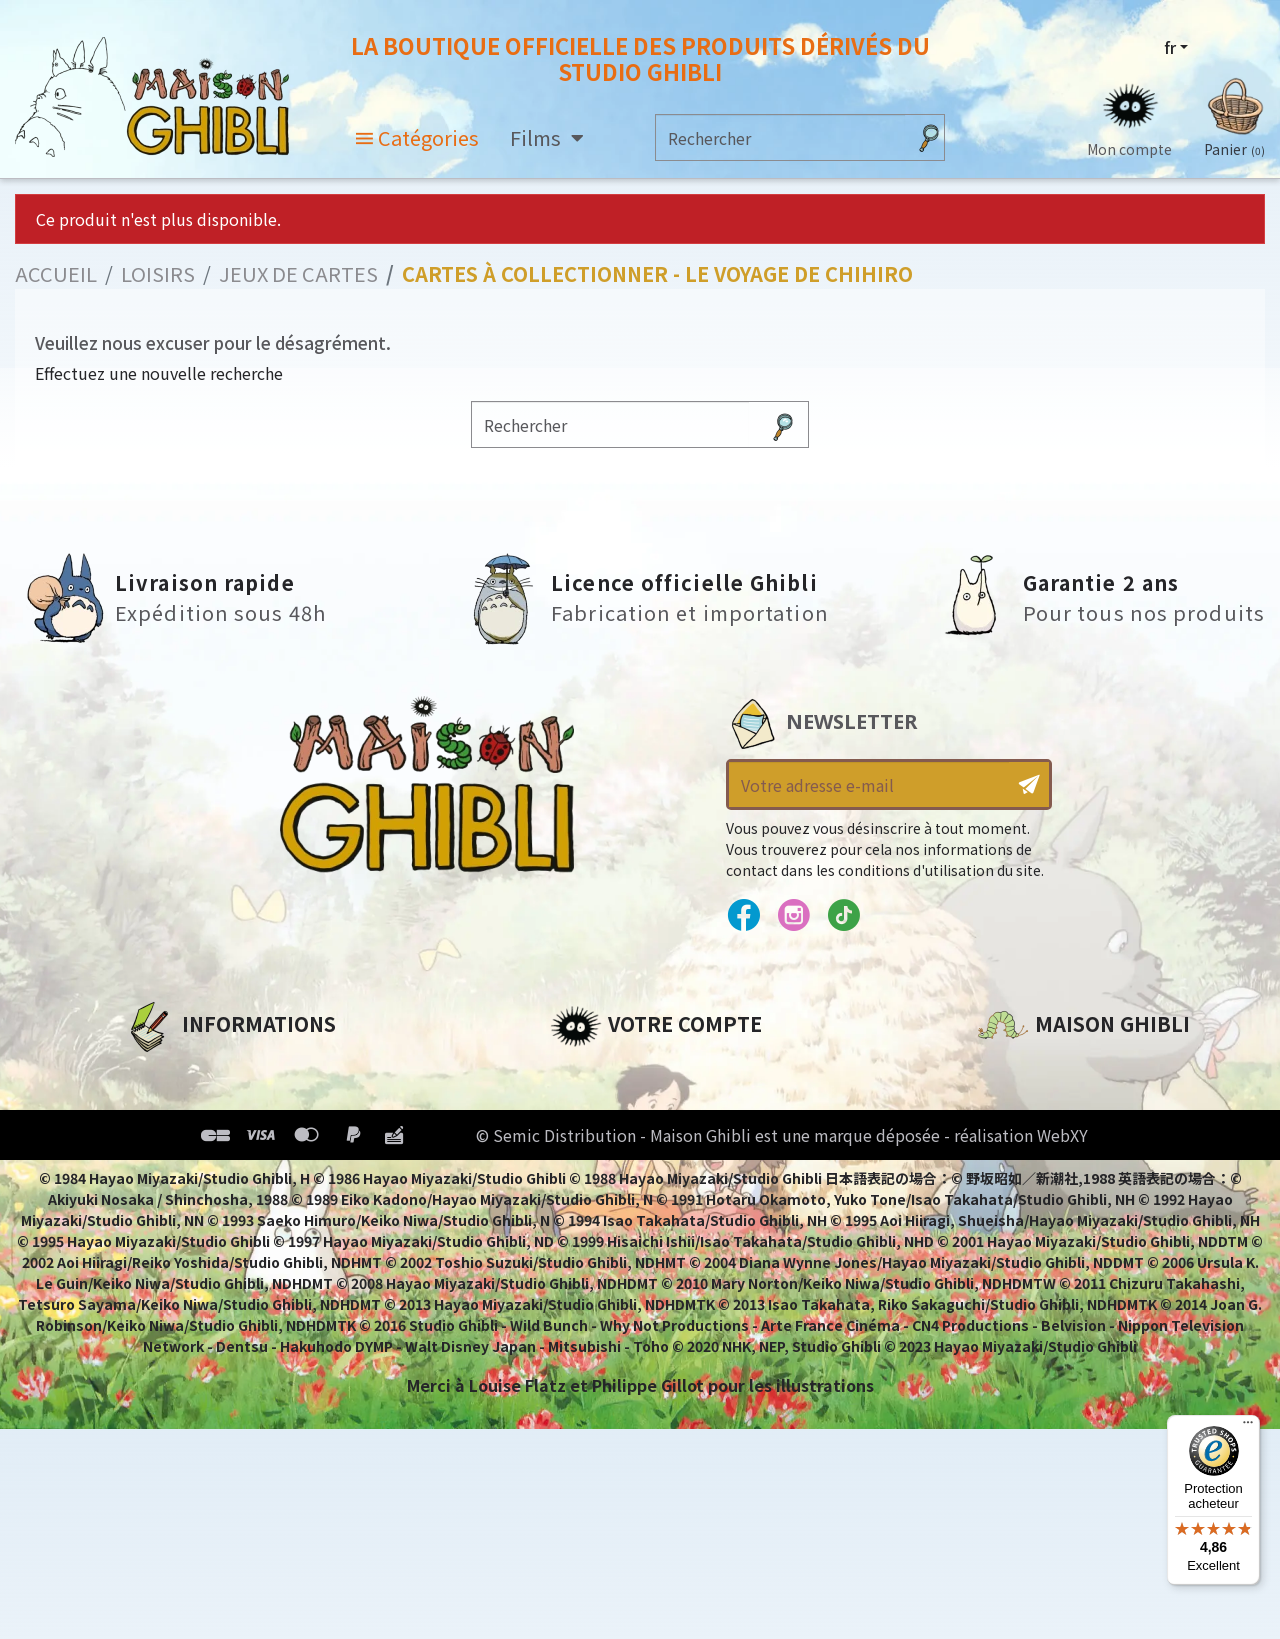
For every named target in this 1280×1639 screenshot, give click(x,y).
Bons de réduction (629, 1173)
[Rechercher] (780, 137)
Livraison (162, 1207)
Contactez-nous (1046, 1258)
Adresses (587, 1139)
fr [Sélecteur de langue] (1170, 47)
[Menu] (1248, 1427)
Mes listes (590, 1207)
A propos (161, 1071)
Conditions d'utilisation (228, 1139)
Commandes (603, 1105)
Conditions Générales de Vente (256, 1173)
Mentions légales (196, 1105)
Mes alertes (598, 1241)
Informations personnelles (664, 1071)
